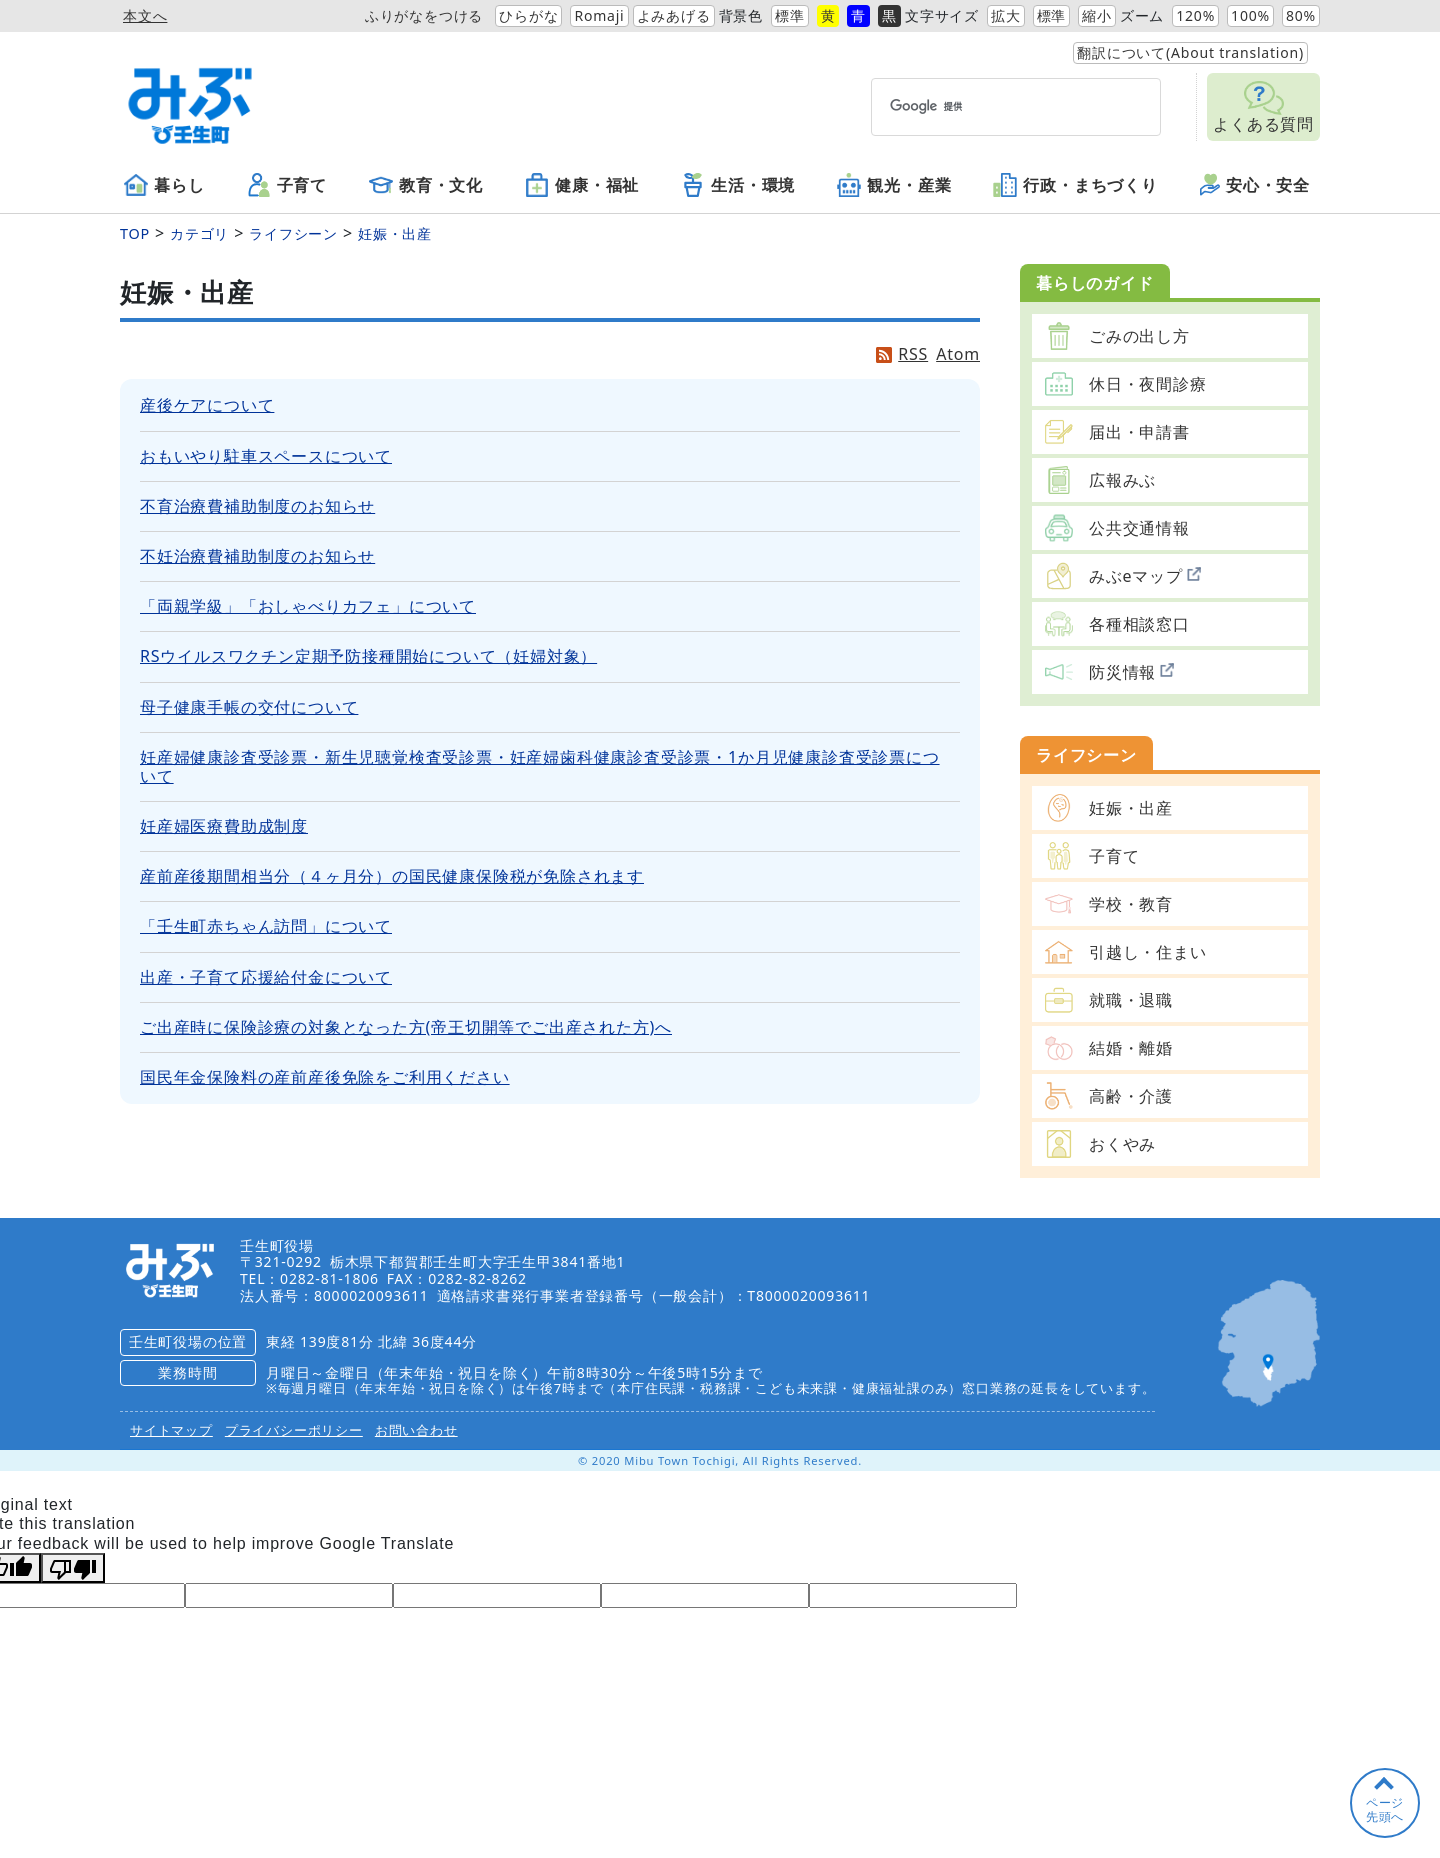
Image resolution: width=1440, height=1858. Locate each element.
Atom (958, 354)
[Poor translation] (73, 1568)
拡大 (1006, 15)
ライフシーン (293, 233)
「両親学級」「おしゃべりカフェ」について (308, 606)
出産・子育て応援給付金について (266, 977)
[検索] (979, 106)
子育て (287, 185)
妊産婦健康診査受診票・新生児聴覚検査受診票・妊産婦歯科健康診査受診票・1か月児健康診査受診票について (540, 766)
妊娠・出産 (395, 233)
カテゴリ (199, 233)
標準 (790, 15)
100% (1250, 15)
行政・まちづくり (1075, 185)
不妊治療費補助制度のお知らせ (257, 556)
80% (1301, 15)
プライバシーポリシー (294, 1430)
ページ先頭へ (1385, 1809)
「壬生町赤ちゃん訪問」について (266, 926)
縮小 (1097, 15)
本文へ (145, 15)
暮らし (164, 185)
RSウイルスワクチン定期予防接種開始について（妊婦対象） (368, 656)
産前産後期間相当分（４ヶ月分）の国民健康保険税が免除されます (392, 876)
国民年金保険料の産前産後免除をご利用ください (325, 1077)
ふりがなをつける (424, 15)
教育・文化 (426, 185)
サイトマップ (171, 1430)
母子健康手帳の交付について (249, 707)
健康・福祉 (582, 185)
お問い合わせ (416, 1430)
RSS (913, 354)
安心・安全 (1255, 185)
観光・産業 (894, 185)
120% (1195, 15)
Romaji (599, 15)
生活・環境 (738, 185)
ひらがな (528, 15)
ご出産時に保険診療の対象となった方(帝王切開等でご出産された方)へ (406, 1027)
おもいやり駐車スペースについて (266, 456)
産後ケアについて (207, 405)
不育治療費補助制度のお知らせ (257, 506)
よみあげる (674, 15)
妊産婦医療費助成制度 (224, 826)
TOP (135, 233)
